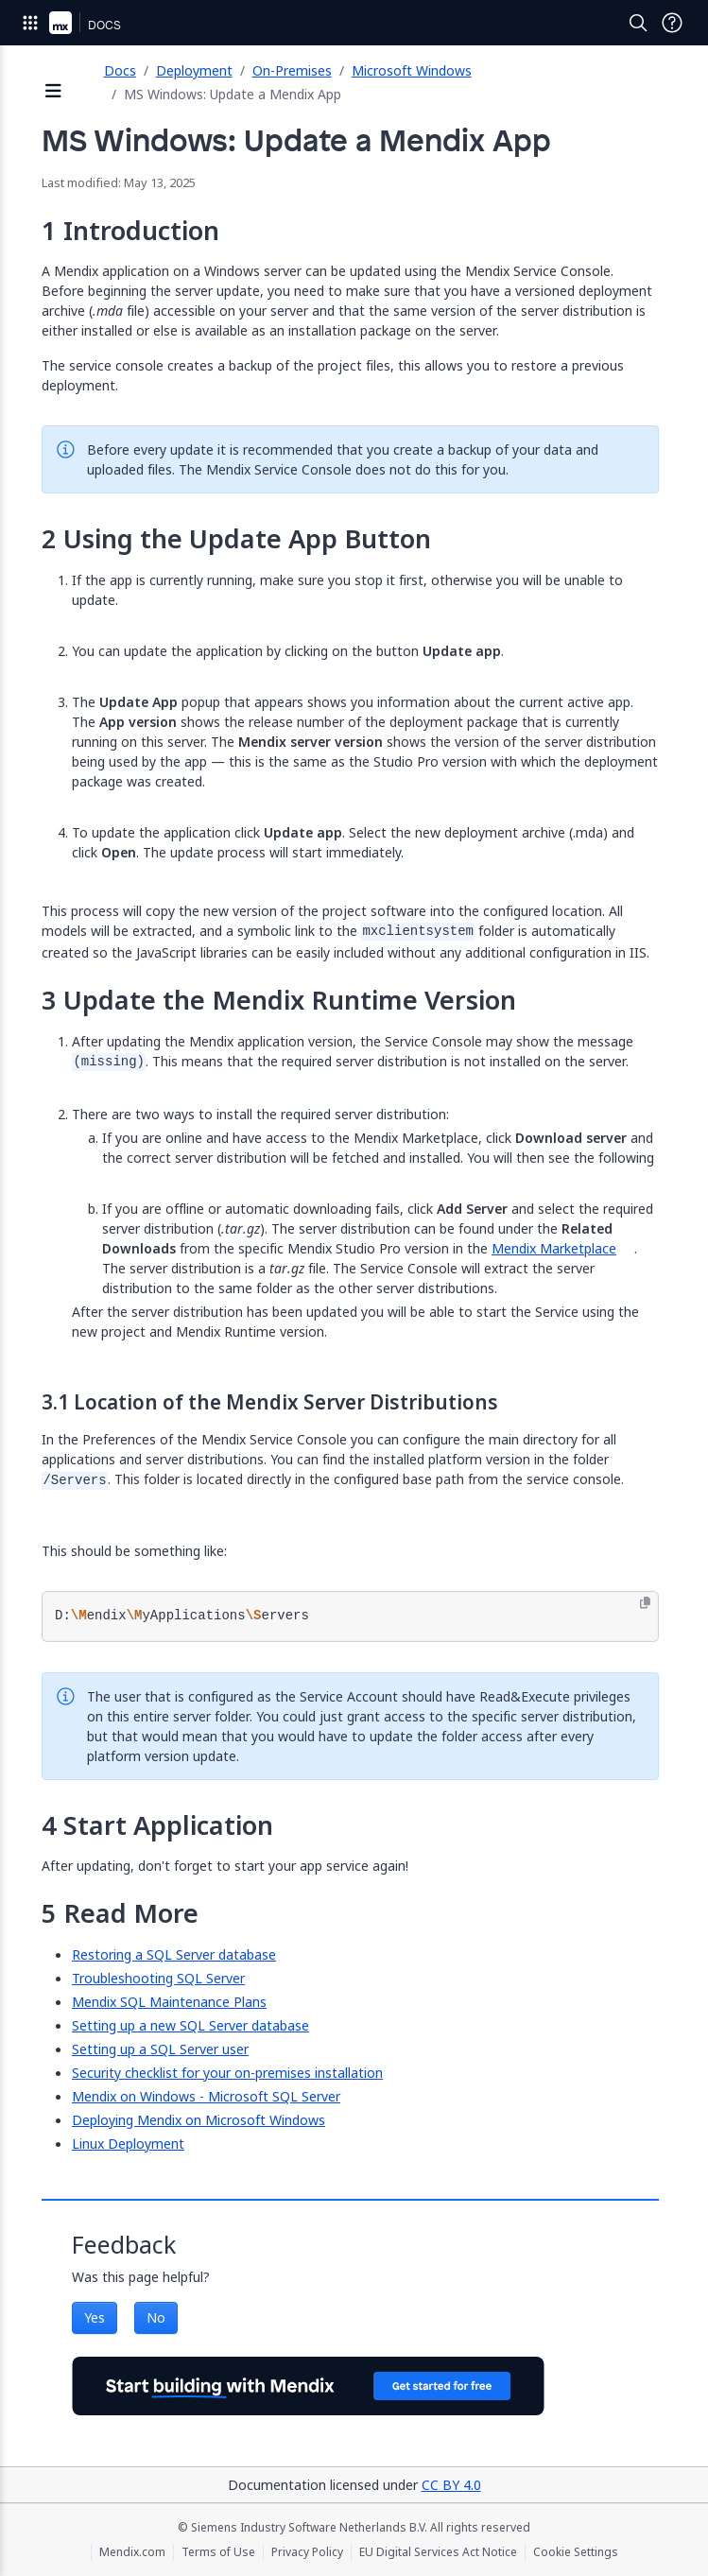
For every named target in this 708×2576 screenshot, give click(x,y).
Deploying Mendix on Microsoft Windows (198, 2120)
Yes (94, 2317)
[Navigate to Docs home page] (104, 23)
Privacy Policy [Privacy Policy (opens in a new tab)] (307, 2552)
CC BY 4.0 (451, 2485)
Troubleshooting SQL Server (158, 1978)
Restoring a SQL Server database (174, 1954)
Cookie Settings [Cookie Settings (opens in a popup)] (575, 2552)
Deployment (194, 70)
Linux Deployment (128, 2143)
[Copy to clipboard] (645, 1603)
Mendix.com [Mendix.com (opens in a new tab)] (132, 2552)
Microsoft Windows (412, 70)
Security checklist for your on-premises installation (227, 2073)
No (156, 2317)
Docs (120, 70)
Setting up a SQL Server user (160, 2049)
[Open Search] (638, 23)
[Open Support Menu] (672, 23)
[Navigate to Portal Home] (60, 22)
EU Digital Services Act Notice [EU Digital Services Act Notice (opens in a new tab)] (438, 2552)
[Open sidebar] (54, 92)
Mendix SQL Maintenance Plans (169, 2002)
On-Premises (292, 70)
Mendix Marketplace (554, 1248)
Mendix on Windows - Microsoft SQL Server (206, 2096)
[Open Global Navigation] (30, 23)
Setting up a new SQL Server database (190, 2025)
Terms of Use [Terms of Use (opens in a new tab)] (218, 2552)
